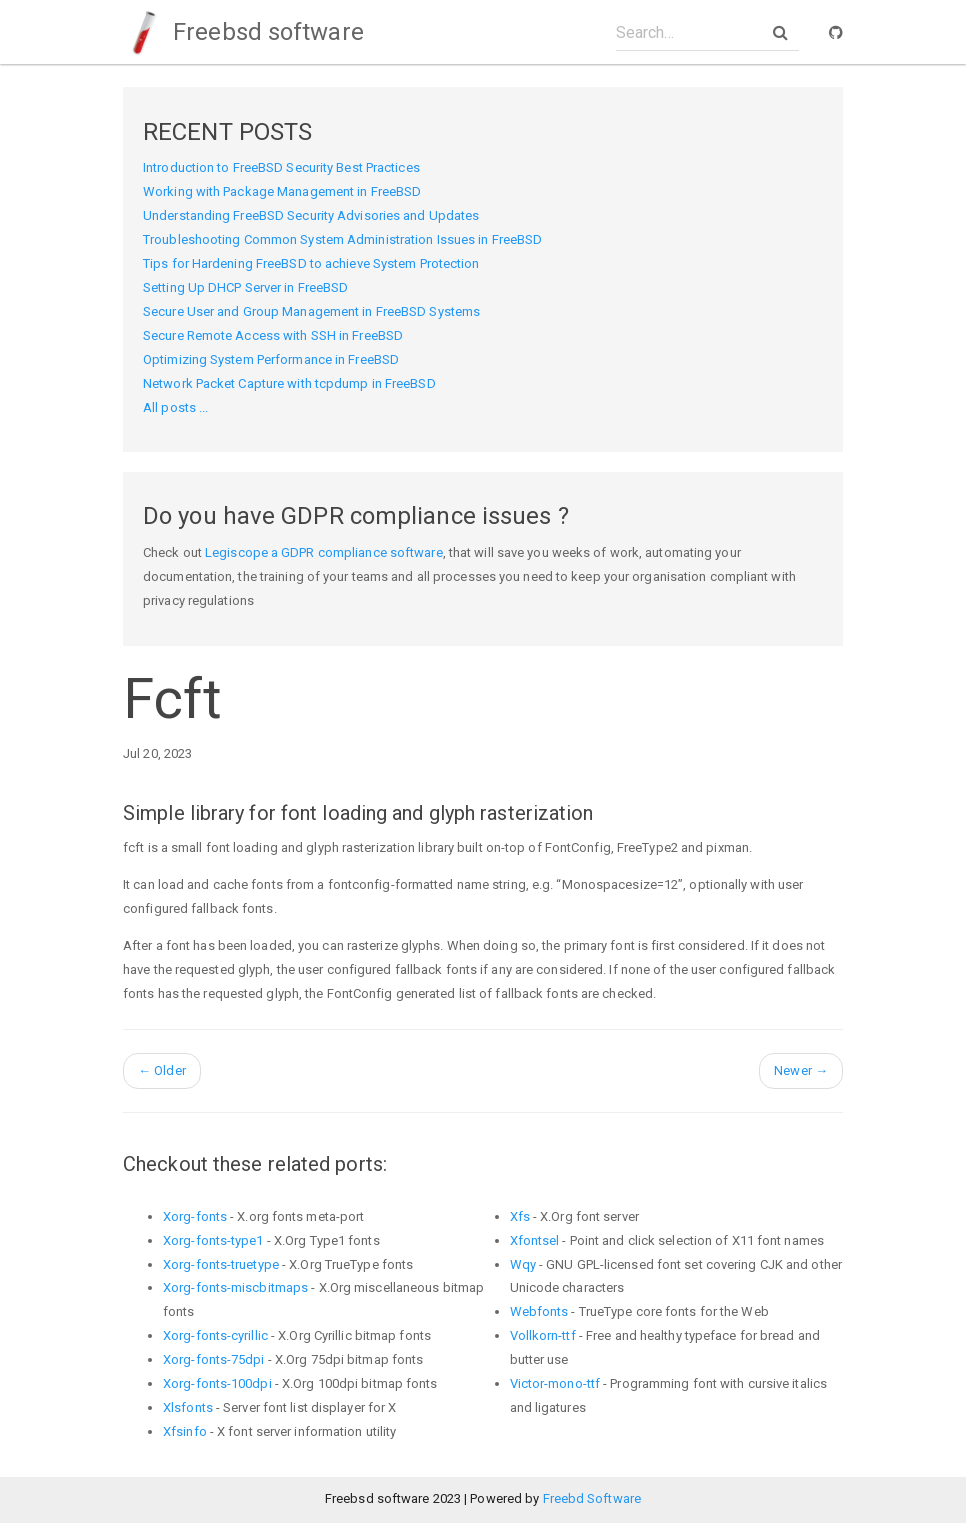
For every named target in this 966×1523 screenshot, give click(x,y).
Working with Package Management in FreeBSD (282, 191)
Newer (801, 1070)
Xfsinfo (185, 1431)
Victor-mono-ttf (555, 1383)
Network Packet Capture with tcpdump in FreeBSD (289, 383)
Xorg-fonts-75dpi (214, 1359)
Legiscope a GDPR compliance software (324, 552)
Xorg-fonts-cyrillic (215, 1335)
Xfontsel (535, 1240)
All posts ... (175, 407)
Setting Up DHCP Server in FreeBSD (245, 287)
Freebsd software (243, 32)
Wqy (523, 1264)
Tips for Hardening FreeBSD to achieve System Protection (311, 263)
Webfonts (539, 1311)
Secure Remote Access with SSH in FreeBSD (273, 335)
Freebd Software (592, 1498)
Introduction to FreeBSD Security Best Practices (281, 167)
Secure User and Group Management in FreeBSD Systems (311, 311)
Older (162, 1070)
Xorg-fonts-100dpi (217, 1383)
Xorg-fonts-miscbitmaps (235, 1287)
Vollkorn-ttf (543, 1335)
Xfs (520, 1216)
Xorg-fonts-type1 (213, 1240)
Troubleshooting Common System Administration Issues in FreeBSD (342, 239)
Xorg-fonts (195, 1216)
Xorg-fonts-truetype (221, 1264)
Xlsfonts (188, 1407)
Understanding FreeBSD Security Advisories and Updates (311, 215)
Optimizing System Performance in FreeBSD (271, 359)
